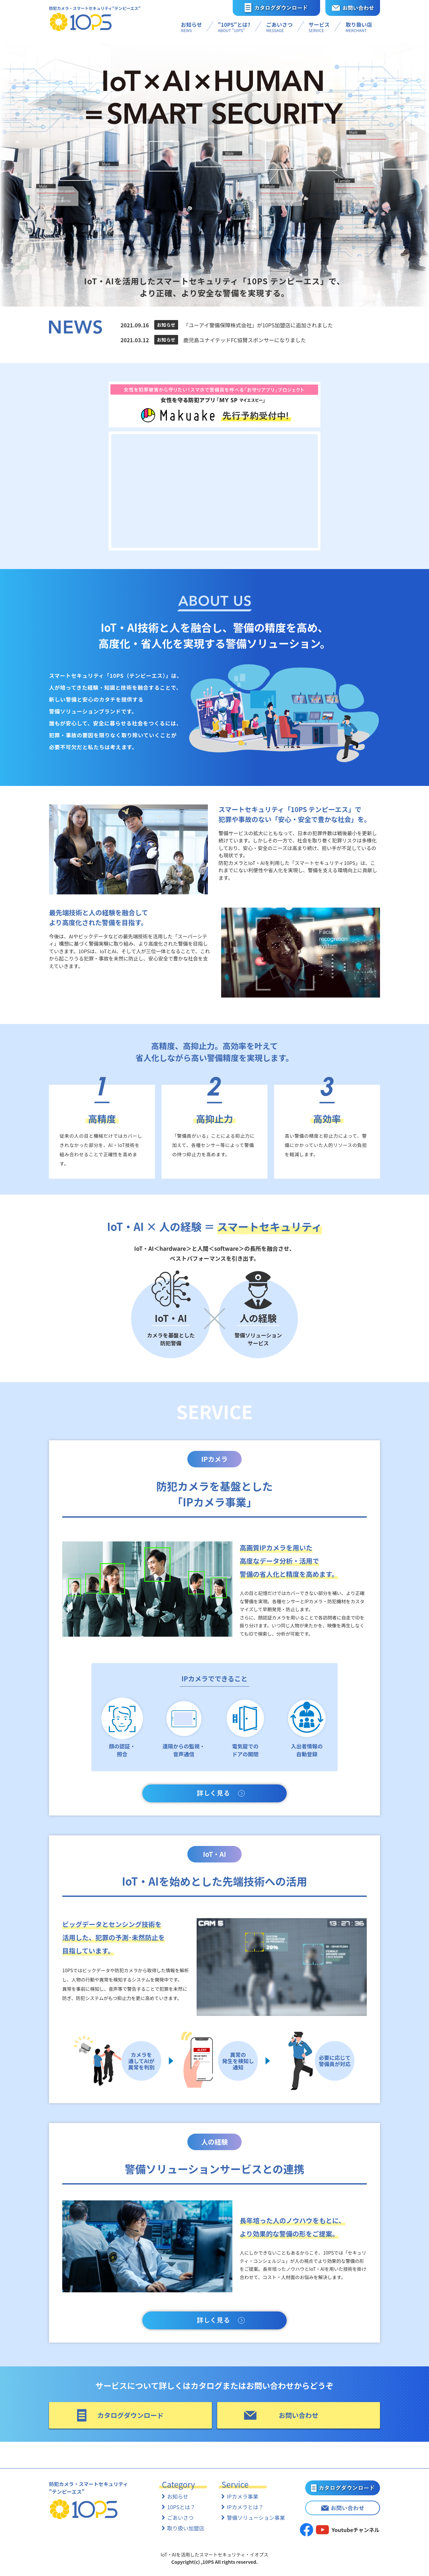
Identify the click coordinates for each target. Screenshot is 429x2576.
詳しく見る (214, 1793)
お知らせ (177, 2496)
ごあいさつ (180, 2517)
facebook (306, 2529)
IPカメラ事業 (242, 2496)
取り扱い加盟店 (185, 2528)
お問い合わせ (298, 2415)
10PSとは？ (181, 2507)
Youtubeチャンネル (356, 2530)
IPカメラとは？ (245, 2507)
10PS (81, 22)
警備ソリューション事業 (256, 2517)
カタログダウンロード (130, 2415)
